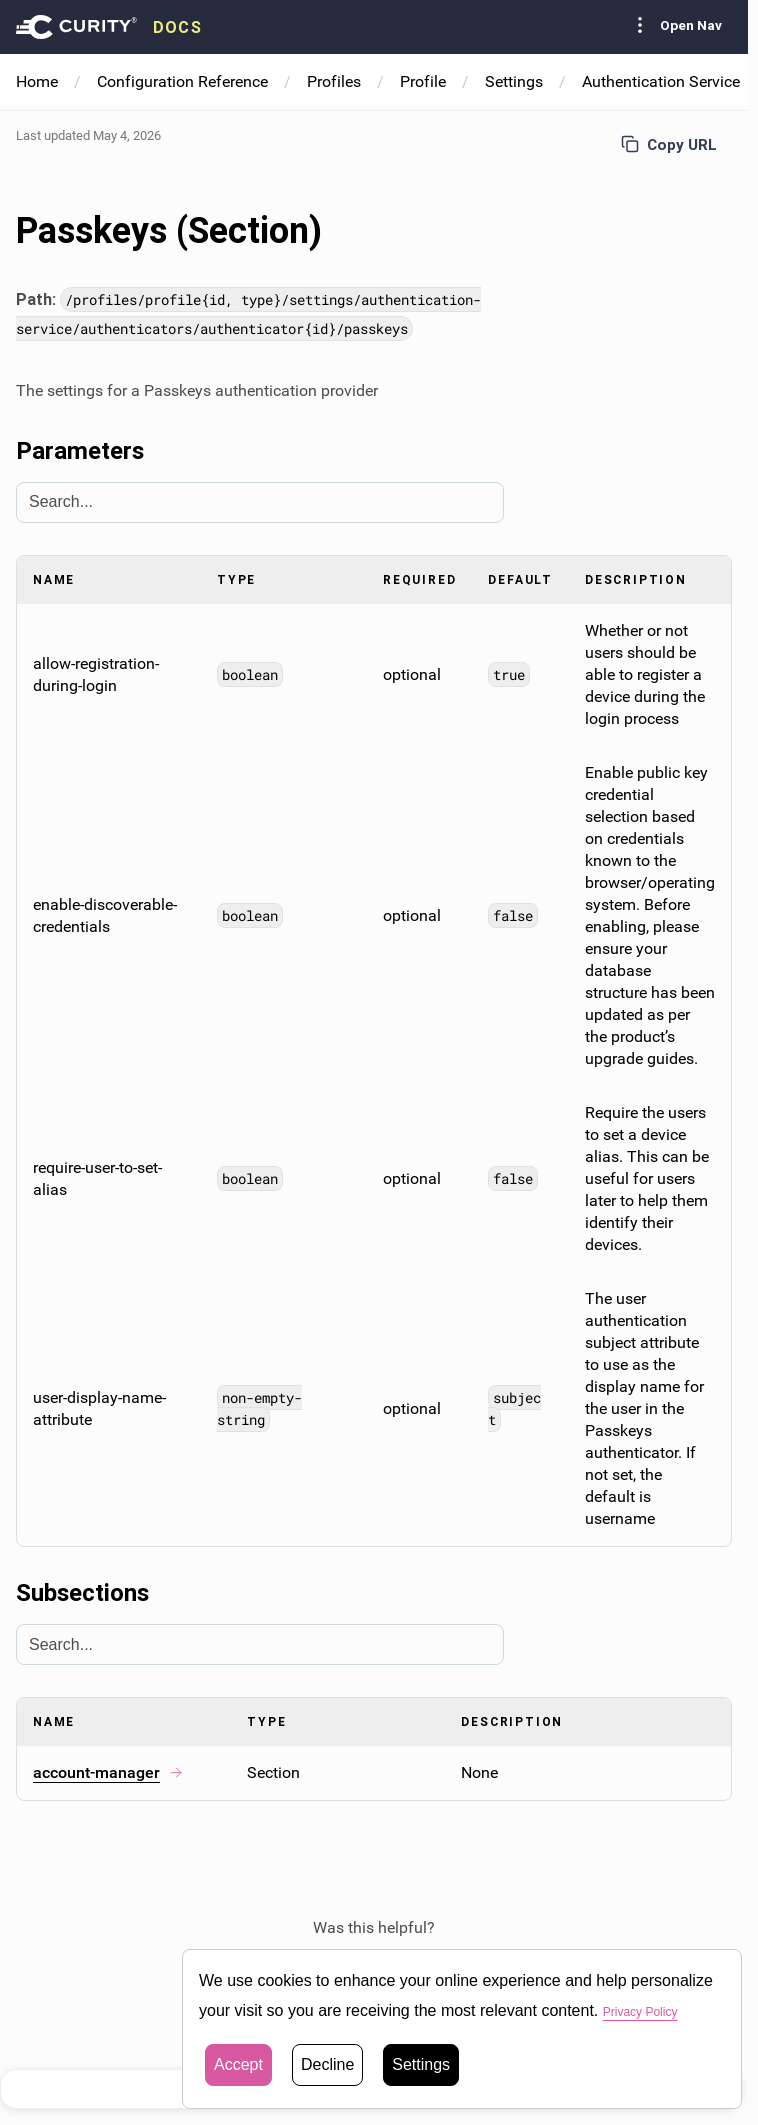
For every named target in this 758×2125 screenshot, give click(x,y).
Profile (423, 81)
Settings (514, 81)
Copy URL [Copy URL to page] (669, 144)
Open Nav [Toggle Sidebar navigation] (675, 25)
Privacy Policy (653, 2010)
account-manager (108, 1772)
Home (37, 81)
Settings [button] (421, 2064)
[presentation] (109, 27)
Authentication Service (661, 81)
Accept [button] (238, 2064)
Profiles (334, 81)
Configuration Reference (182, 81)
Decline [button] (327, 2064)
